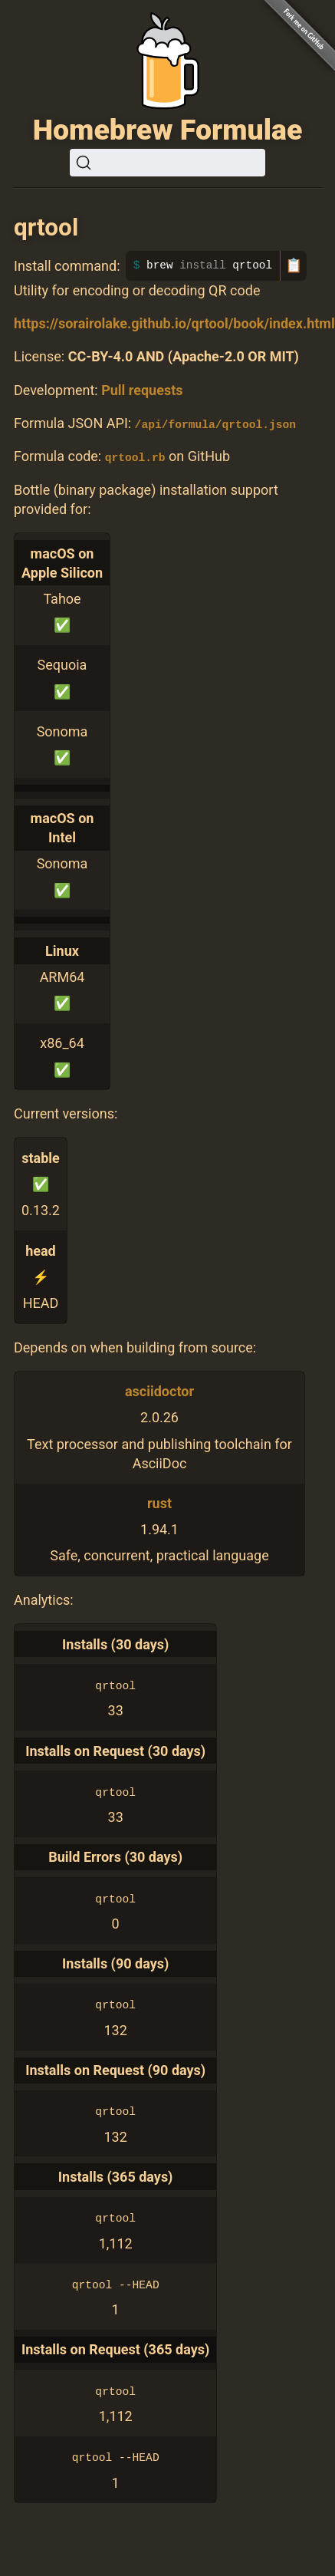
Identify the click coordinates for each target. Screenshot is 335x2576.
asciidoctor (159, 1391)
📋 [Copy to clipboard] (293, 265)
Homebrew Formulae (168, 130)
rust (159, 1502)
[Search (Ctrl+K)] (167, 162)
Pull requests (141, 390)
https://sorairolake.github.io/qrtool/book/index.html (174, 323)
